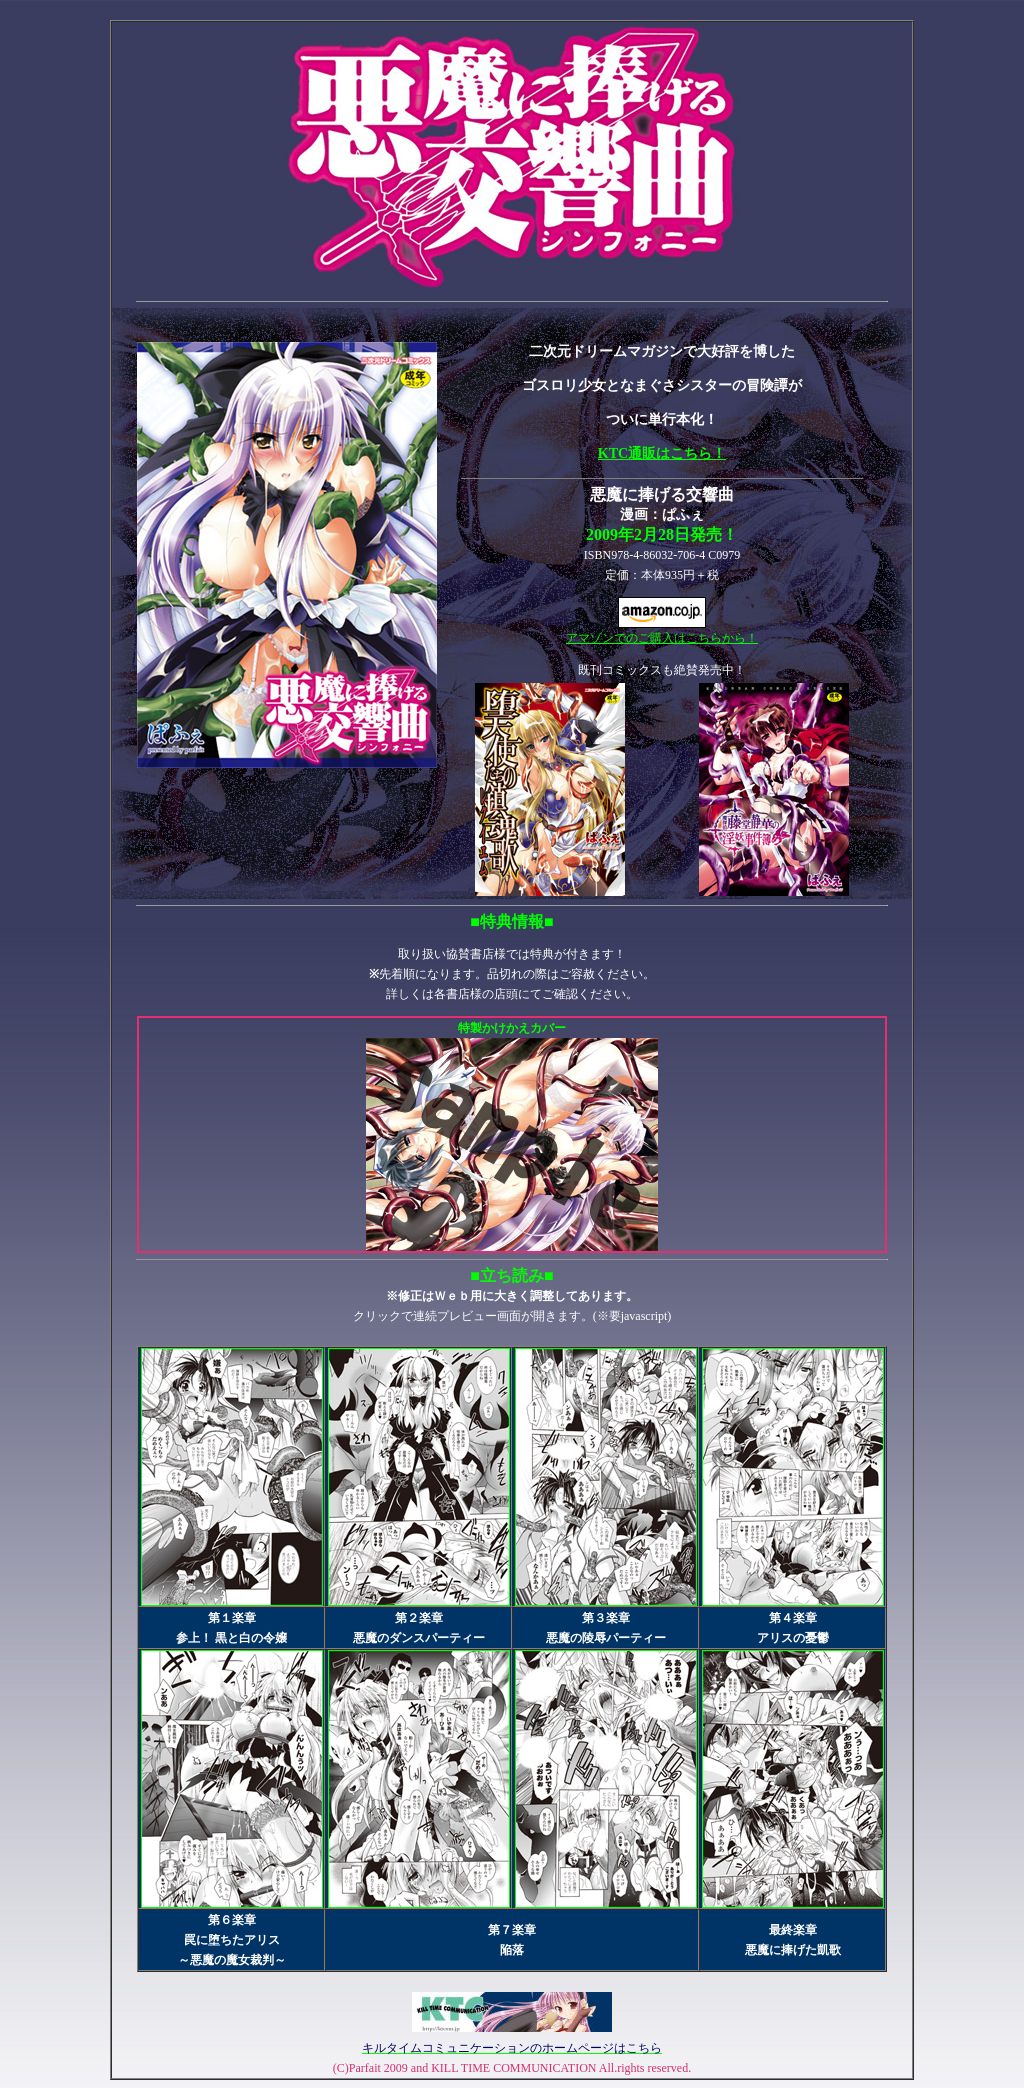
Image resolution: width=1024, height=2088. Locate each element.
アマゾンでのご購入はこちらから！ (662, 631)
